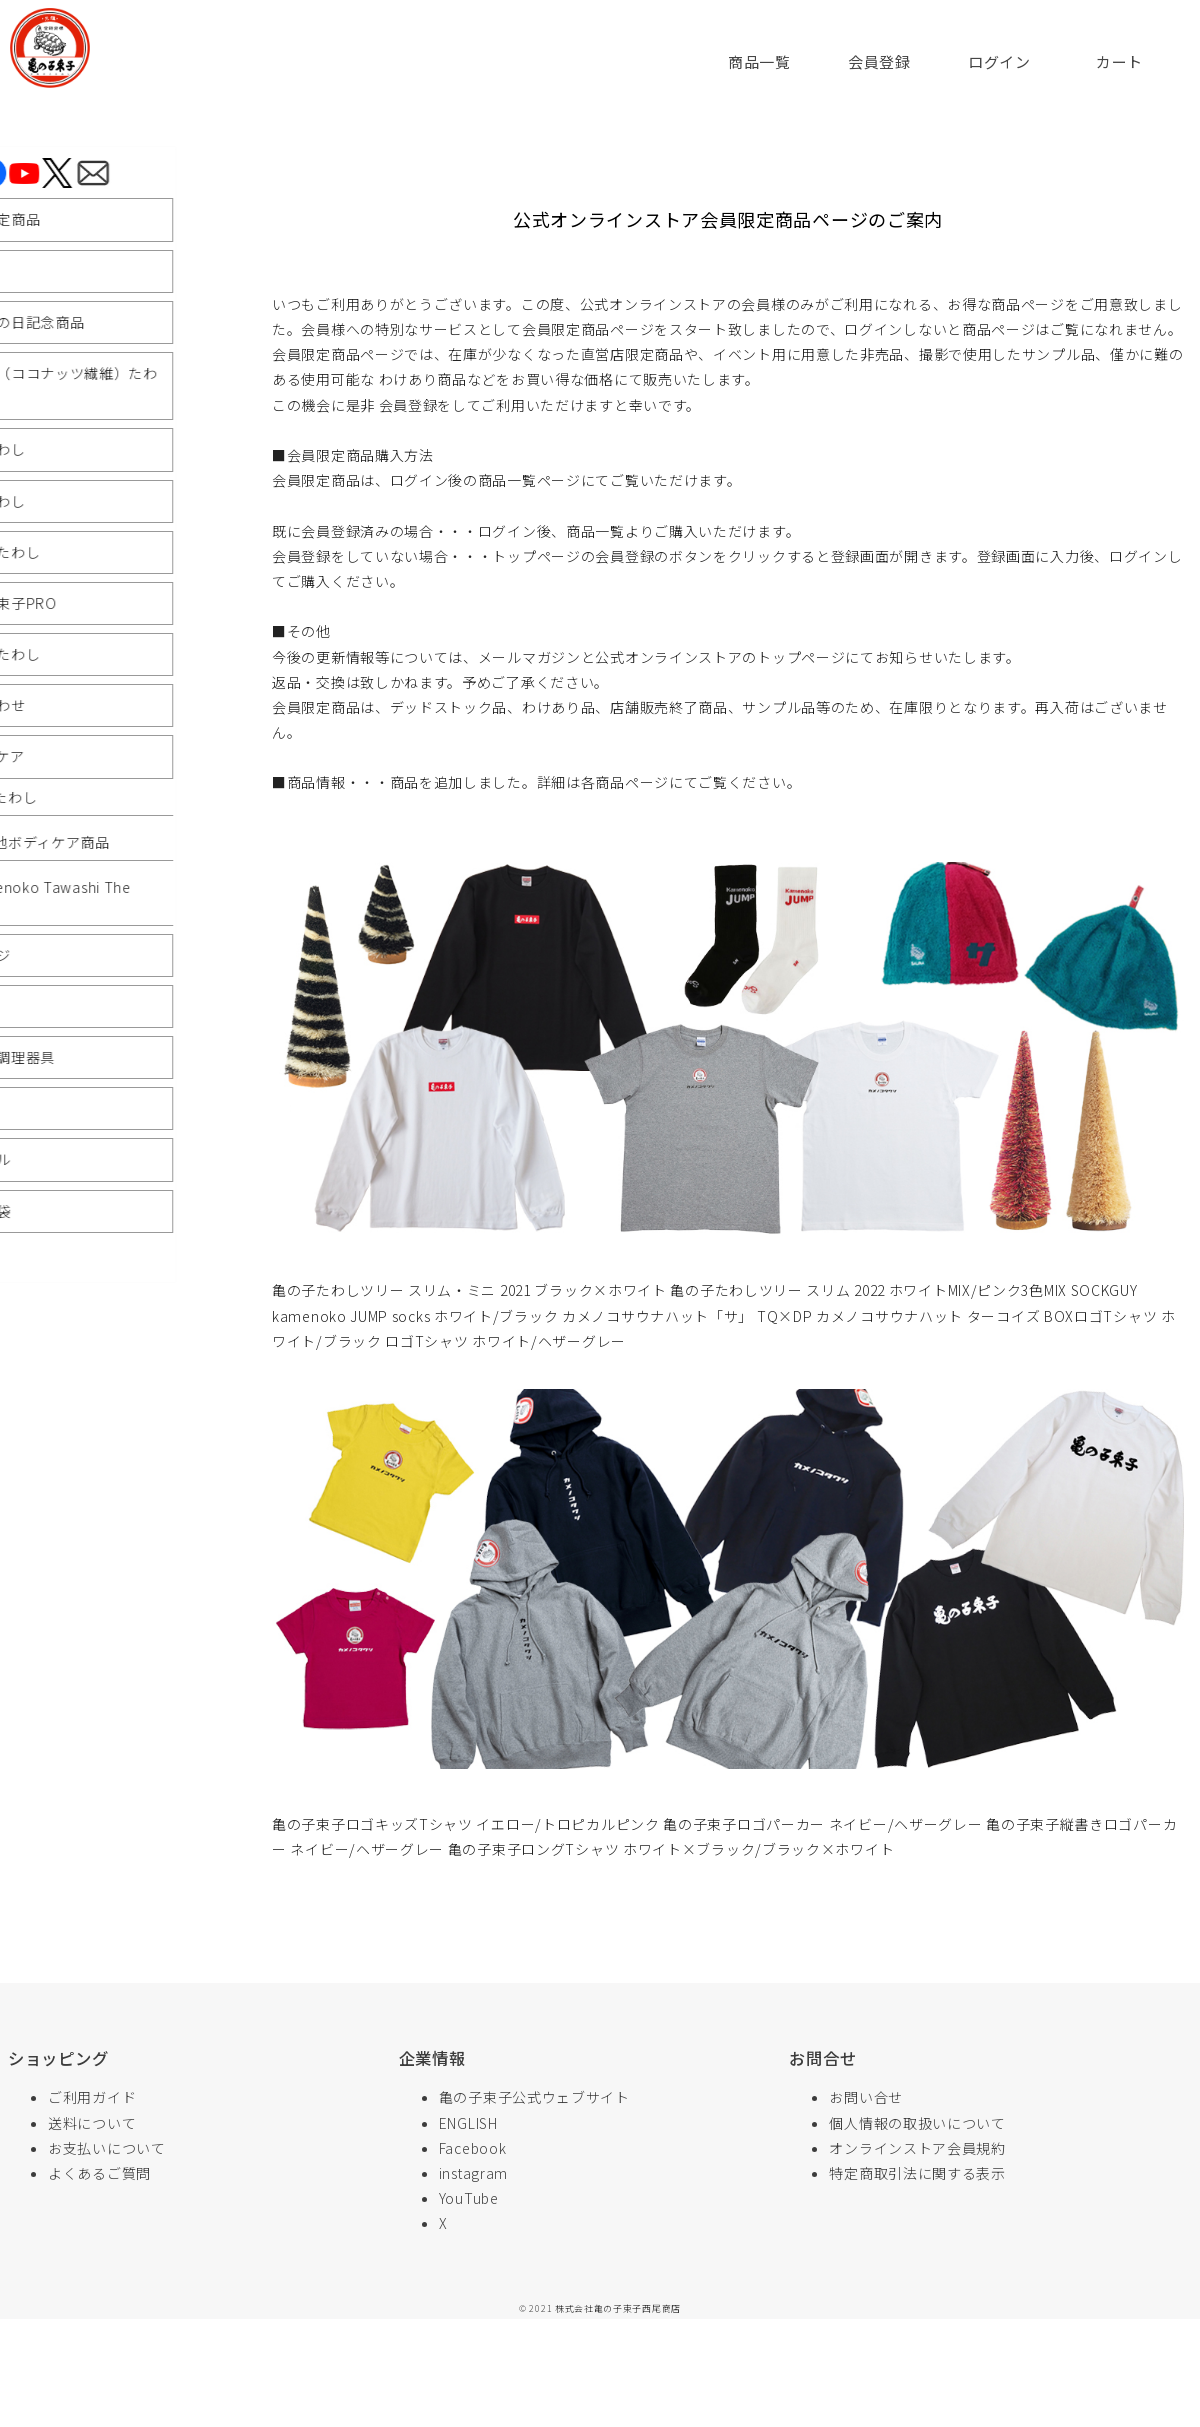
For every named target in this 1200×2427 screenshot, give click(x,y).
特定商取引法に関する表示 (917, 2173)
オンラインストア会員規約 (917, 2148)
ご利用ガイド (92, 2097)
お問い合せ (866, 2097)
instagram (473, 2173)
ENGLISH (468, 2123)
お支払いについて (107, 2148)
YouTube (469, 2198)
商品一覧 (759, 61)
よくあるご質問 (99, 2173)
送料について (92, 2123)
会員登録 (879, 61)
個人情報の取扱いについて (917, 2123)
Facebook (473, 2148)
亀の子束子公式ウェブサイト (534, 2097)
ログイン (999, 61)
